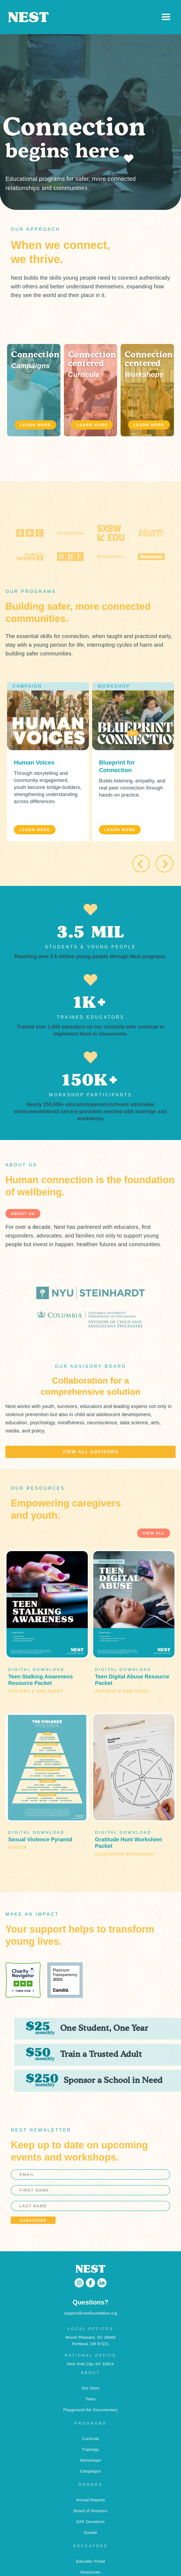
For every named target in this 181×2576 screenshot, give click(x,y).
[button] (166, 17)
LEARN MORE (35, 425)
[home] (83, 17)
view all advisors (90, 1451)
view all (154, 1533)
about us (23, 1213)
